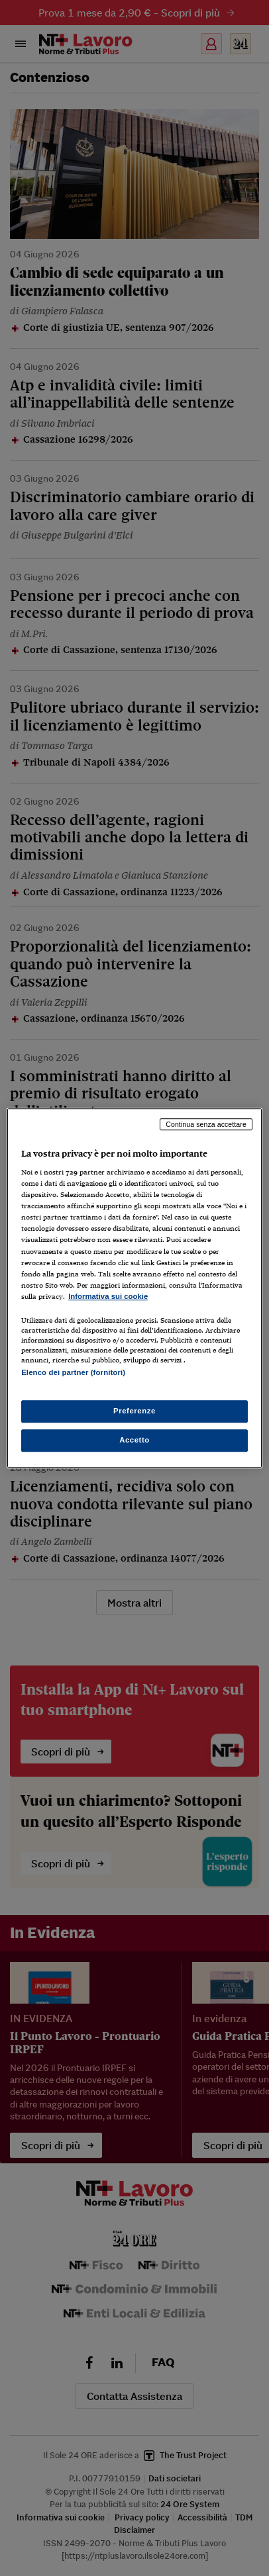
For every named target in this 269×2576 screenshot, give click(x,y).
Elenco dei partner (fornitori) (73, 1372)
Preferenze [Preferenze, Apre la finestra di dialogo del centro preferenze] (134, 1411)
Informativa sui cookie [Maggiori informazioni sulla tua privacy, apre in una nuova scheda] (108, 1296)
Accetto (134, 1440)
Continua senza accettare (206, 1124)
